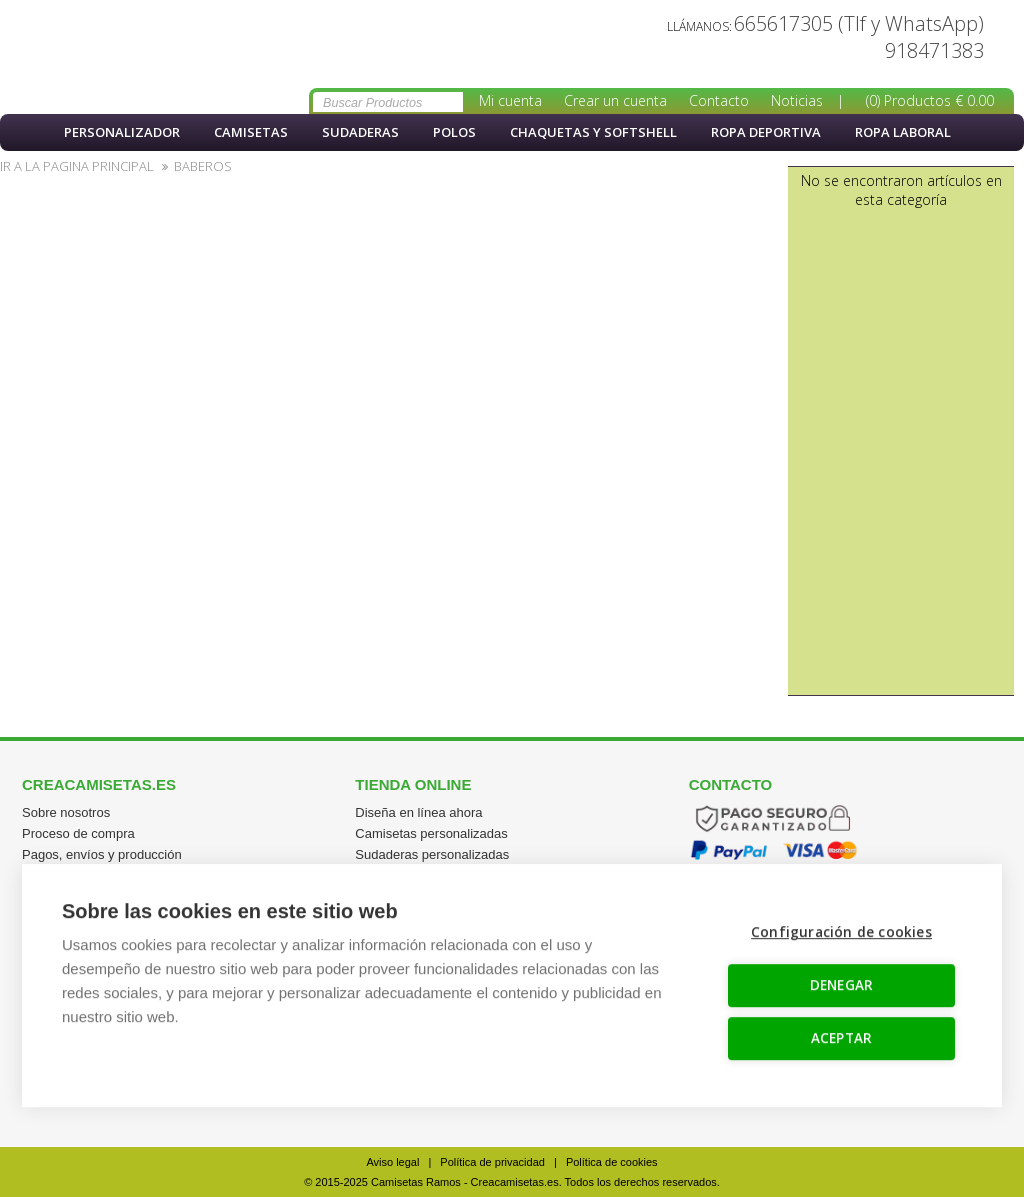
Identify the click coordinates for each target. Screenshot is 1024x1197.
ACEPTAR (841, 1037)
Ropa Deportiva (766, 132)
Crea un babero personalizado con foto (110, 57)
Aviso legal (392, 1162)
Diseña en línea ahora (418, 812)
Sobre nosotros (66, 812)
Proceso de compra (78, 833)
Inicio (25, 132)
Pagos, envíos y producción (102, 854)
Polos (454, 132)
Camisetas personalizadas (431, 833)
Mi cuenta (510, 100)
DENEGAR (841, 984)
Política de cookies (612, 1162)
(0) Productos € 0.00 (930, 100)
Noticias (797, 100)
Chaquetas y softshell (593, 132)
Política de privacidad (492, 1162)
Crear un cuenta (615, 100)
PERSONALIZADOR (122, 132)
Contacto (719, 100)
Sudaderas (360, 132)
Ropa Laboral (903, 132)
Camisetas (251, 132)
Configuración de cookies (841, 931)
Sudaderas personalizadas (432, 854)
